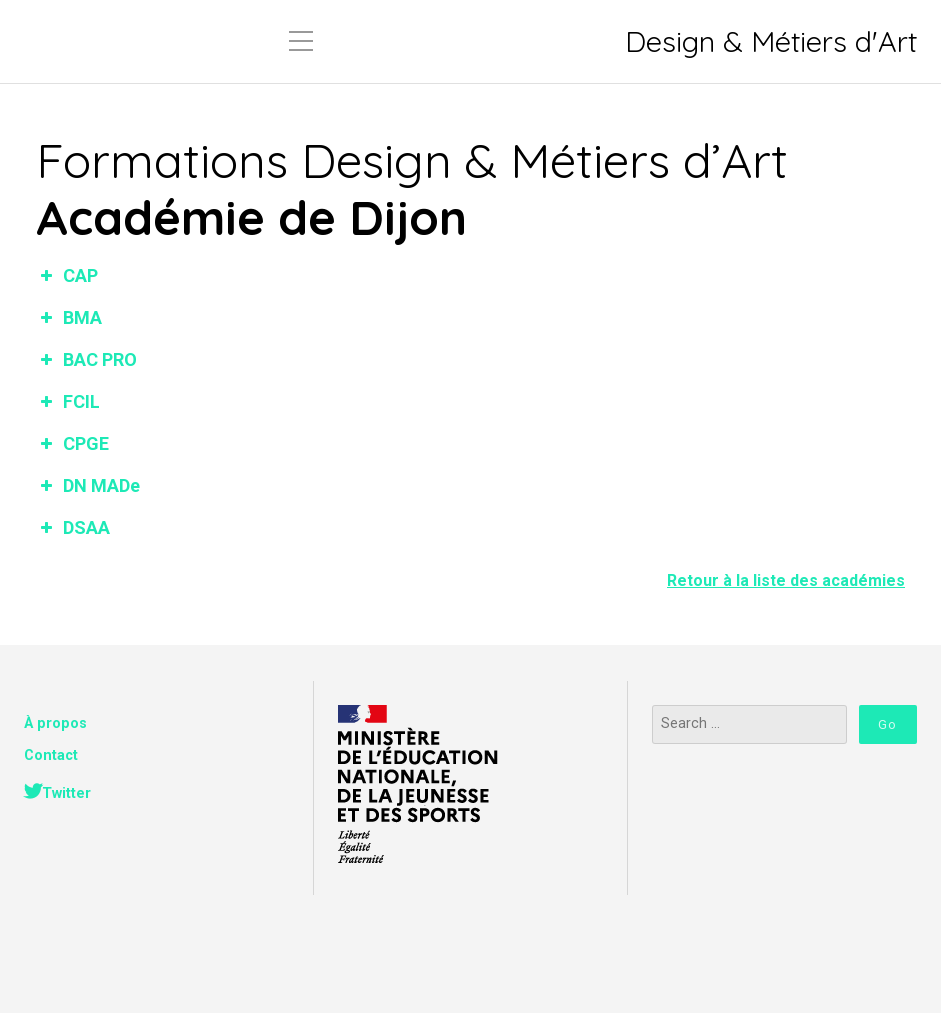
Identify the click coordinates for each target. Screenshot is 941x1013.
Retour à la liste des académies (786, 580)
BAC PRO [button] (86, 359)
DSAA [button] (73, 527)
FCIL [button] (68, 401)
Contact (51, 755)
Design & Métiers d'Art (771, 41)
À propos (55, 723)
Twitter (66, 793)
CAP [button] (67, 275)
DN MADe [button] (88, 485)
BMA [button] (69, 317)
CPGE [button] (72, 443)
